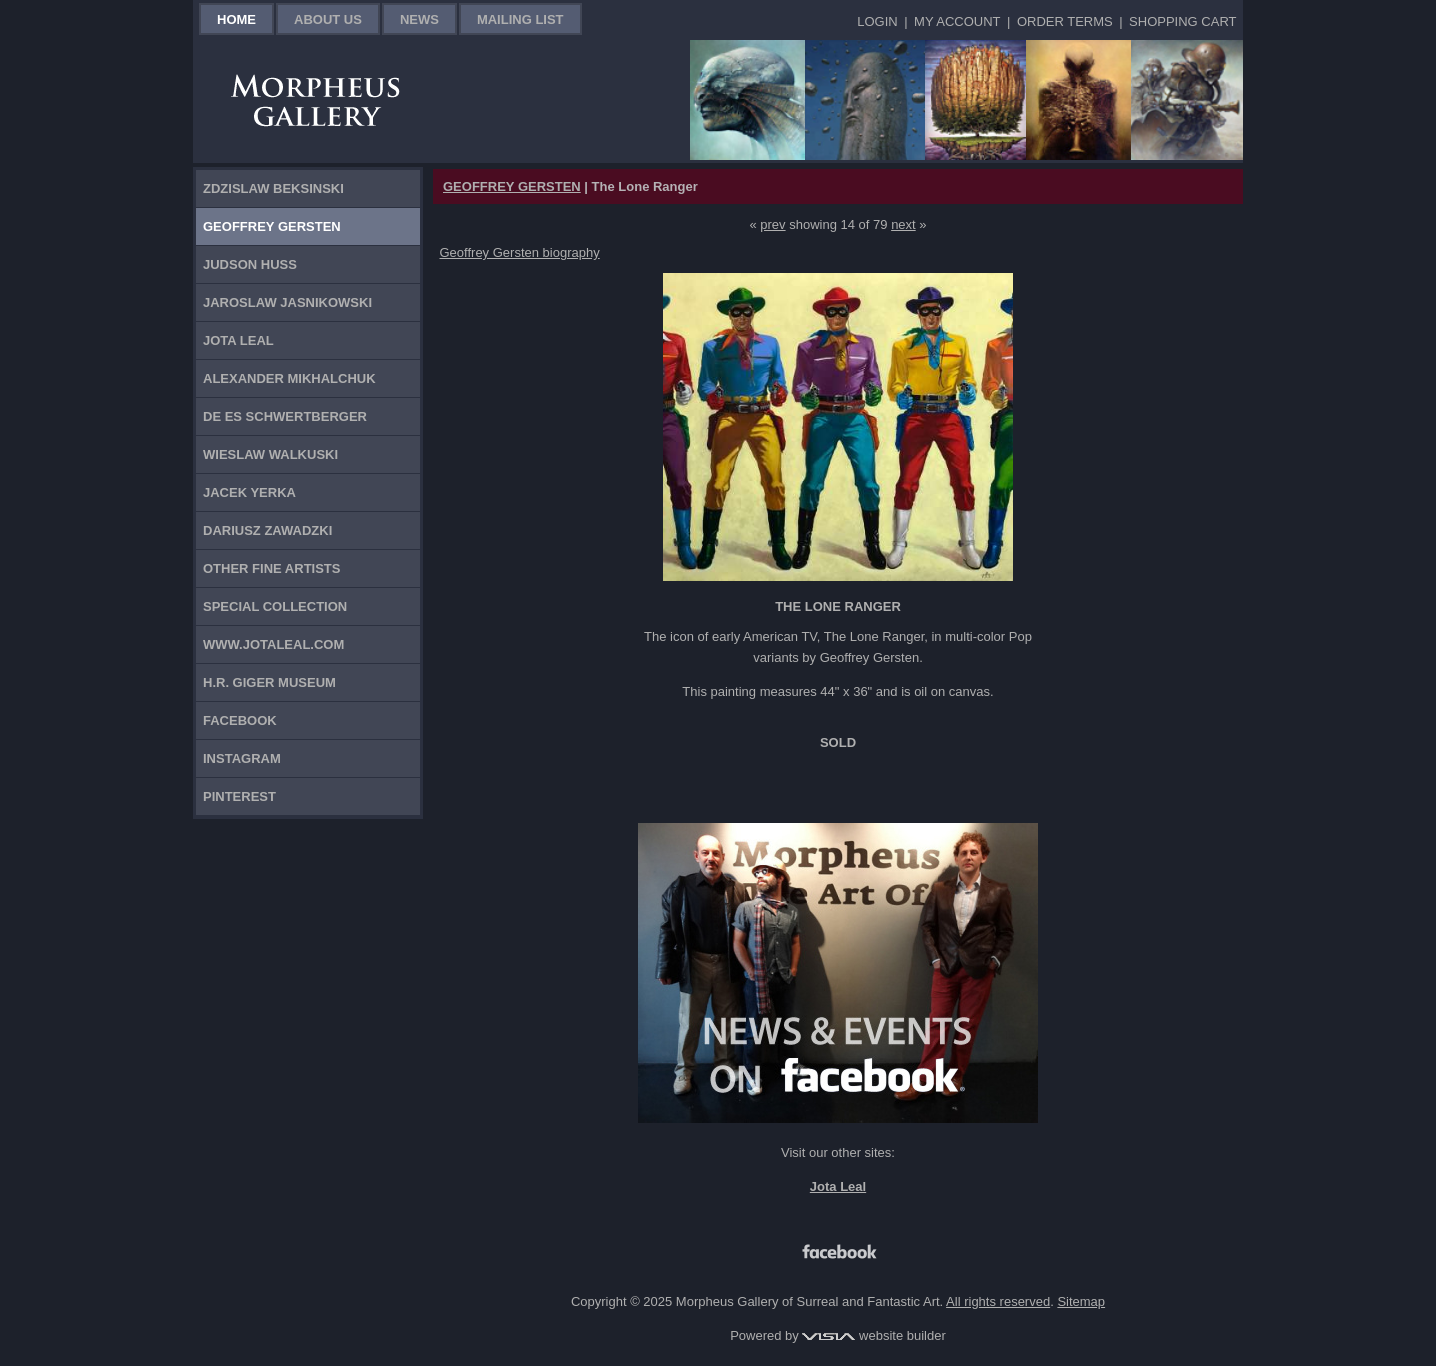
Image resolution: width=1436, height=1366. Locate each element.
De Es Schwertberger (285, 416)
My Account (957, 21)
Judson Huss (250, 264)
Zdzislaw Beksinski (273, 188)
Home (236, 19)
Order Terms (1065, 21)
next (903, 224)
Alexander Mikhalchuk (289, 378)
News (419, 19)
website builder (873, 1335)
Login (877, 21)
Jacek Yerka (249, 492)
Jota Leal (238, 340)
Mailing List (520, 19)
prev (772, 224)
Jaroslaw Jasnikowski (287, 302)
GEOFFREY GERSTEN (512, 186)
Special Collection (275, 606)
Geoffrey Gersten (272, 226)
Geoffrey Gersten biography (520, 252)
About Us (328, 19)
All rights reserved (998, 1301)
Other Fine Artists (271, 568)
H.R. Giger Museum (269, 682)
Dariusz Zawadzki (267, 530)
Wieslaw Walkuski (270, 454)
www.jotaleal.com (273, 644)
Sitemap (1081, 1301)
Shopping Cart (1182, 21)
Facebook (240, 720)
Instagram (242, 758)
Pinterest (239, 796)
